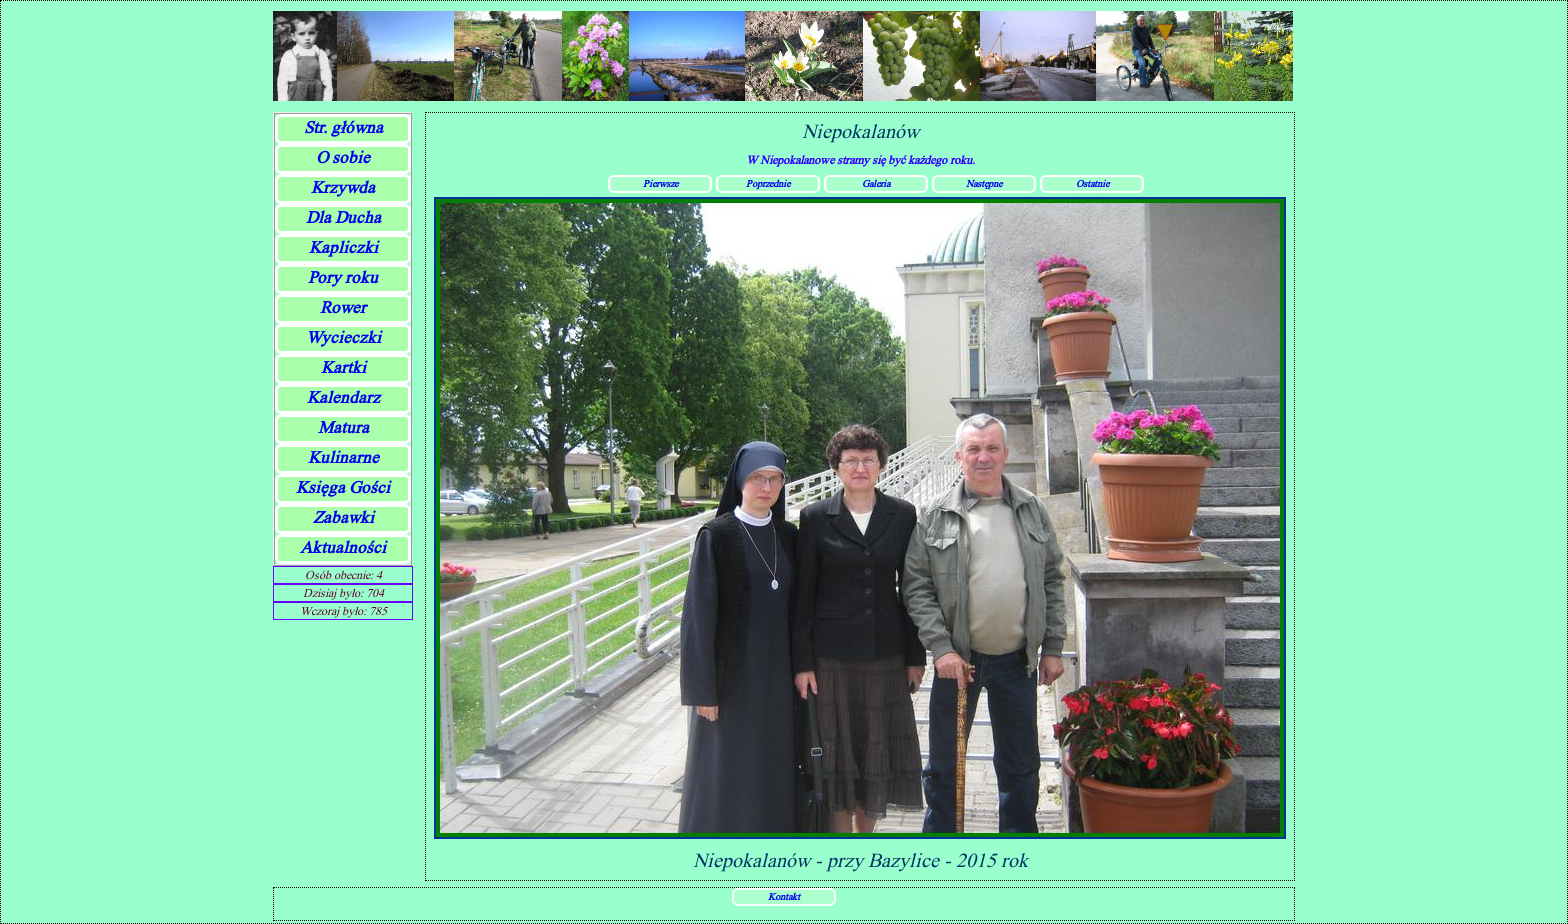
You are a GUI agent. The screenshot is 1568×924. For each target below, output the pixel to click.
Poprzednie (768, 183)
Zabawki (343, 517)
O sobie (343, 157)
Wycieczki (343, 337)
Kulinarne (343, 457)
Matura (343, 427)
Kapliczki (343, 247)
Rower (343, 307)
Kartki (343, 367)
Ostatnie (1092, 183)
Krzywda (343, 187)
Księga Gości (343, 487)
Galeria (876, 183)
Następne (984, 183)
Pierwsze (660, 183)
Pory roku (343, 277)
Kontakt (784, 896)
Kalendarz (343, 397)
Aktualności (343, 547)
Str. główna (343, 127)
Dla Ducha (343, 217)
